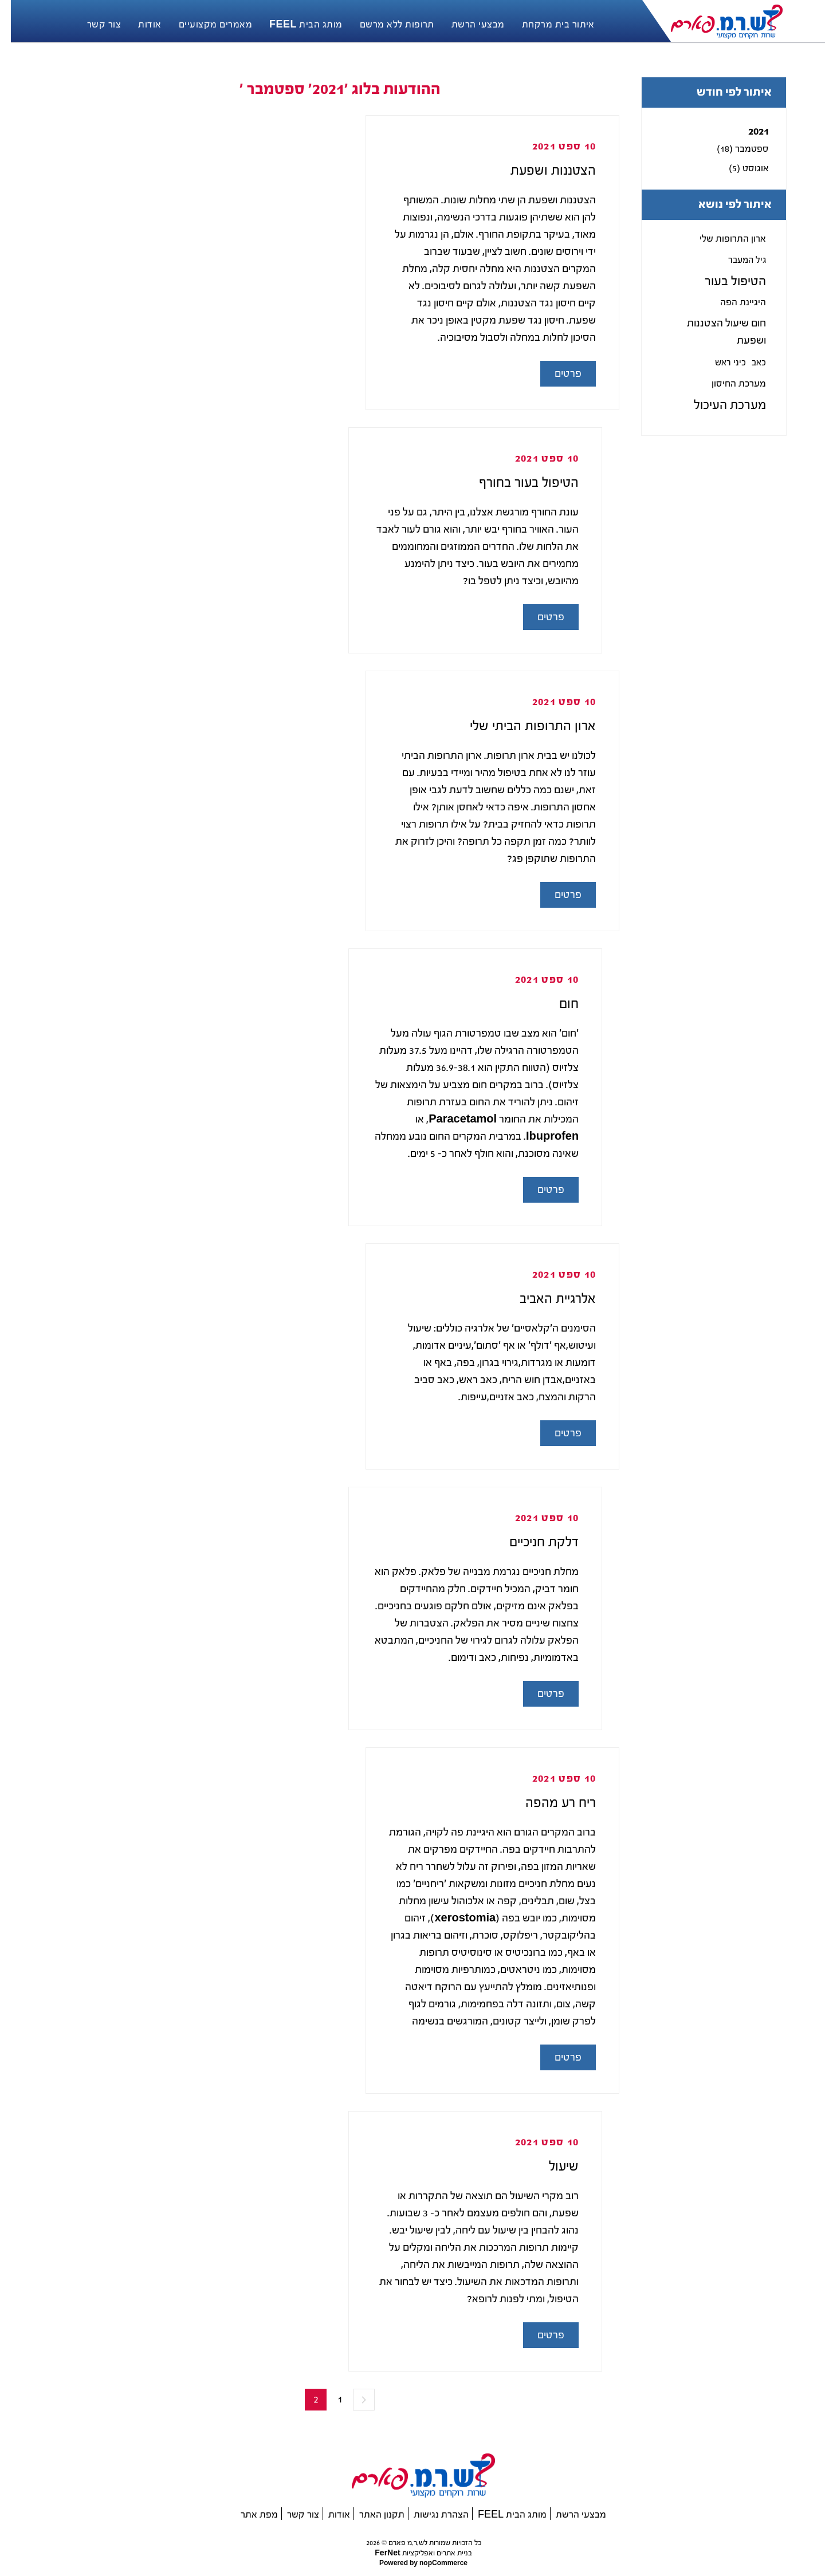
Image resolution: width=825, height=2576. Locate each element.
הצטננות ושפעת (542, 170)
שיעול (553, 2166)
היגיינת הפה (732, 302)
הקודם (353, 2399)
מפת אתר (248, 2514)
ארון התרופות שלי (722, 238)
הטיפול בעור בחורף (518, 482)
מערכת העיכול (719, 404)
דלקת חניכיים (533, 1542)
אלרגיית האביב (547, 1298)
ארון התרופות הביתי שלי (522, 726)
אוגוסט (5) (738, 168)
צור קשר (292, 2514)
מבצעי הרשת (570, 2514)
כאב (748, 362)
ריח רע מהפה (549, 1802)
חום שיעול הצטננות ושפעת (715, 331)
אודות (328, 2514)
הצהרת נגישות (430, 2514)
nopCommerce (432, 2563)
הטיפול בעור (724, 281)
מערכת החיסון (728, 383)
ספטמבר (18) (732, 148)
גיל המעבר (736, 260)
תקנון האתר (371, 2514)
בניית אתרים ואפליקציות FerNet (412, 2553)
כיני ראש (719, 362)
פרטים (557, 374)
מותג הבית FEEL (501, 2514)
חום (558, 1003)
